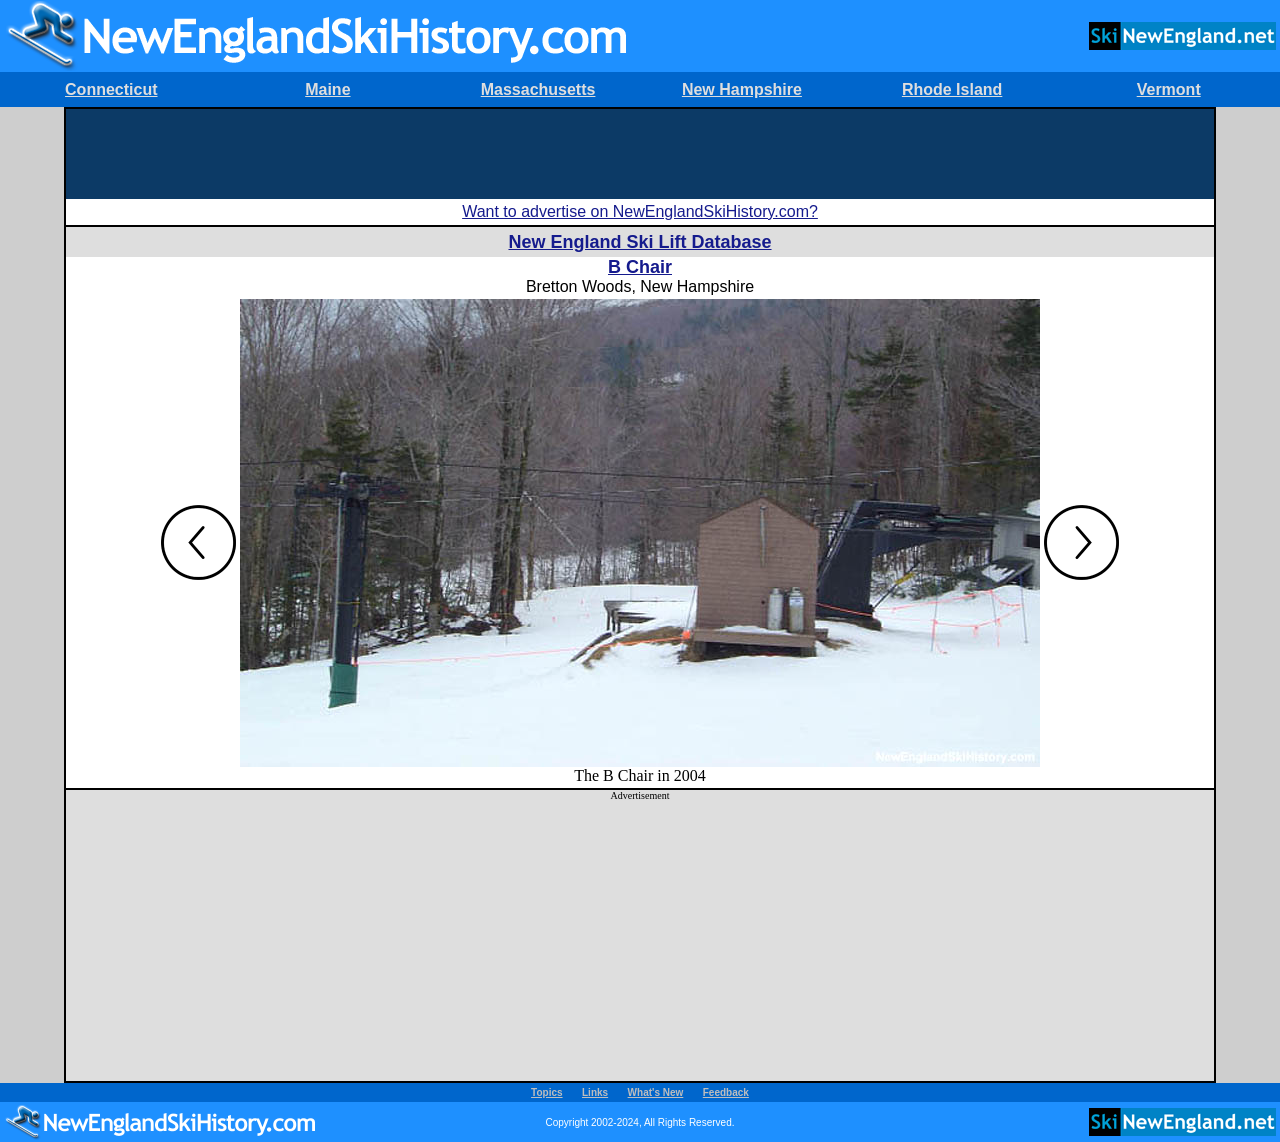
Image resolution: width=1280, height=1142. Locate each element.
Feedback (726, 1092)
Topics (546, 1092)
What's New (656, 1092)
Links (595, 1092)
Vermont (1169, 89)
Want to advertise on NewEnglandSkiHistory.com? (640, 211)
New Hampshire (742, 89)
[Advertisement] (640, 154)
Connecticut (111, 89)
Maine (327, 89)
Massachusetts (538, 89)
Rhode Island (952, 89)
